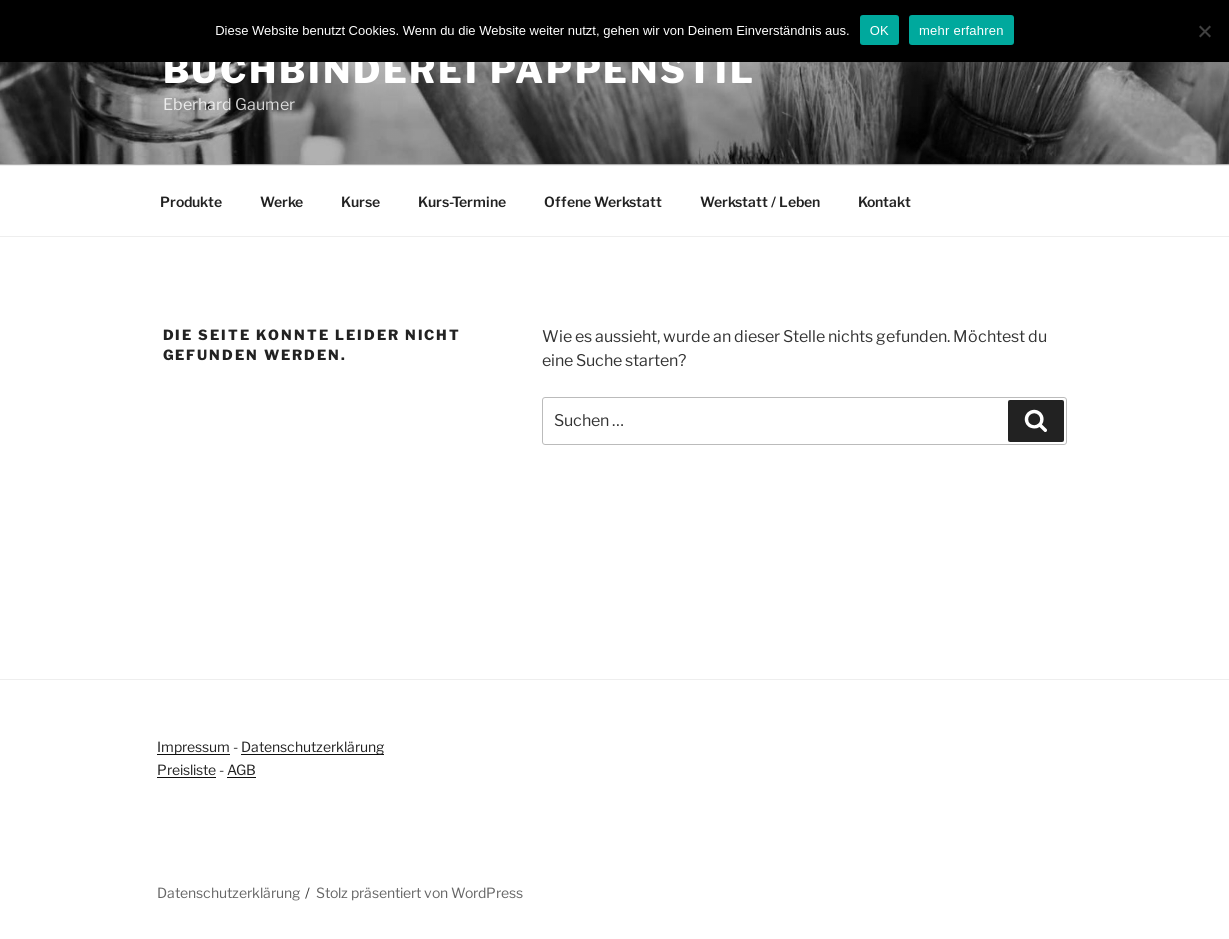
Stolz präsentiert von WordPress (419, 892)
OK (879, 30)
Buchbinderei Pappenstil (459, 70)
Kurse (360, 201)
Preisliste (186, 769)
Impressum (193, 746)
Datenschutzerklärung (312, 746)
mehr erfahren (961, 30)
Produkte (191, 201)
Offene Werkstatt (603, 201)
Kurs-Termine (462, 201)
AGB (241, 769)
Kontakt (884, 201)
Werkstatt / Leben (760, 201)
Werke (281, 201)
